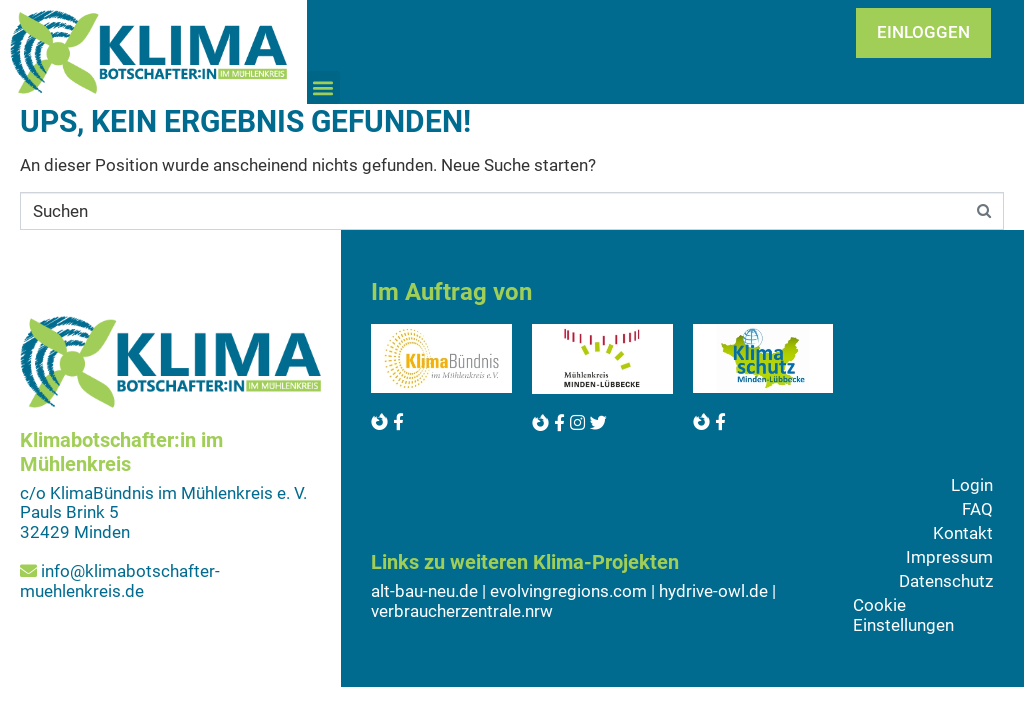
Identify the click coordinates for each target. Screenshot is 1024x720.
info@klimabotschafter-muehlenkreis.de (120, 581)
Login (972, 485)
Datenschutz (946, 581)
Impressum (949, 557)
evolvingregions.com (568, 591)
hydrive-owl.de (713, 591)
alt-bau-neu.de (424, 591)
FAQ (977, 509)
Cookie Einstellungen (903, 615)
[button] (323, 87)
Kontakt (963, 533)
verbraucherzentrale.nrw (462, 611)
